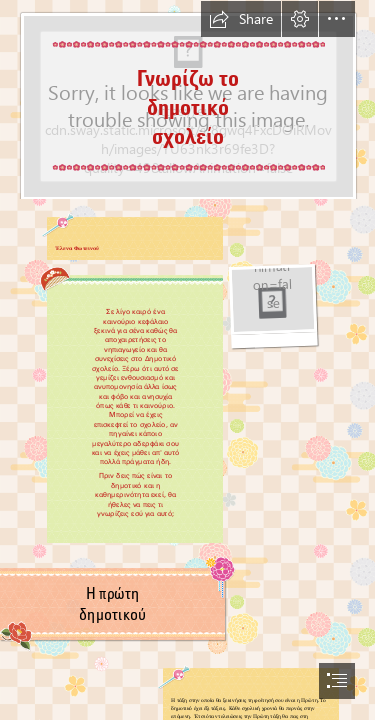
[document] (187, 360)
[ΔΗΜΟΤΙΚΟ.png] (187, 100)
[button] (241, 19)
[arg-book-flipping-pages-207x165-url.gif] (272, 306)
